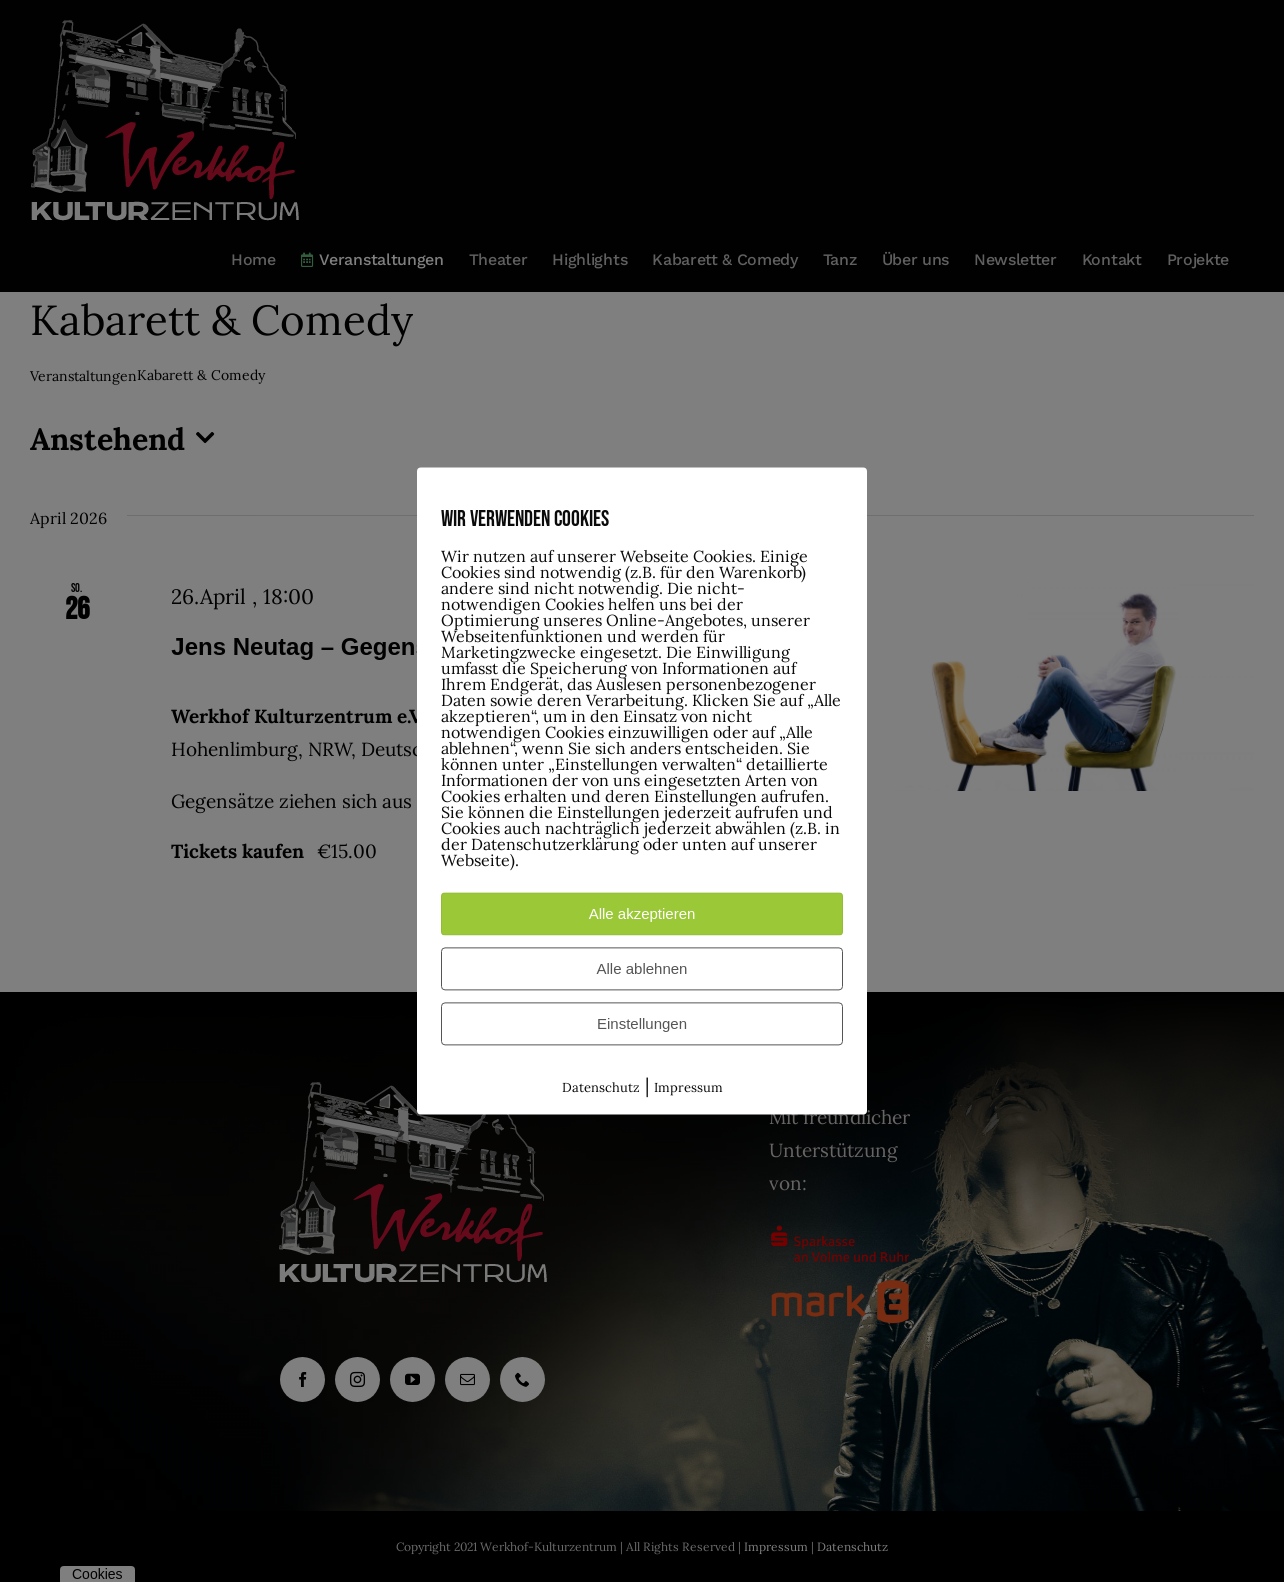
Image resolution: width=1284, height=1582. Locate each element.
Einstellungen (642, 1023)
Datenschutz (601, 1087)
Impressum (688, 1087)
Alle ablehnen (642, 968)
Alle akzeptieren (642, 913)
